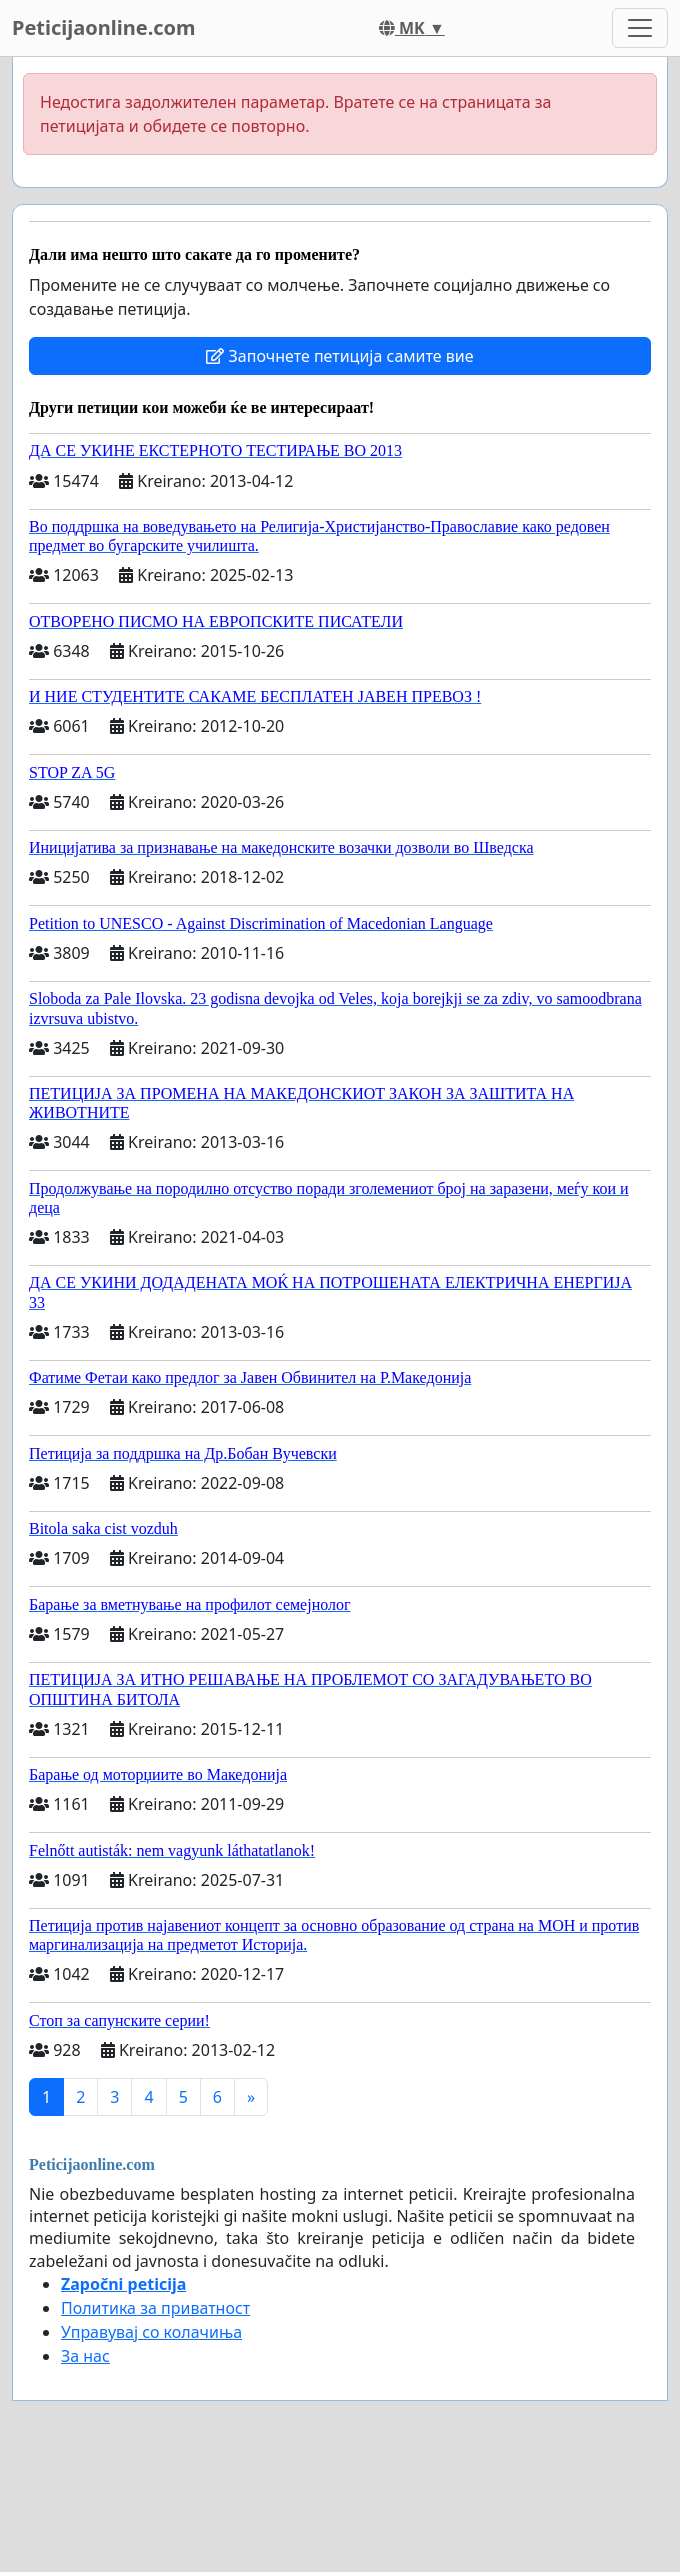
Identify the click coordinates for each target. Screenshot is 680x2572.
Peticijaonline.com (104, 27)
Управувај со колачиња (151, 2332)
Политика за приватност (155, 2308)
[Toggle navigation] (640, 28)
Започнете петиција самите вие (339, 356)
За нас (85, 2356)
